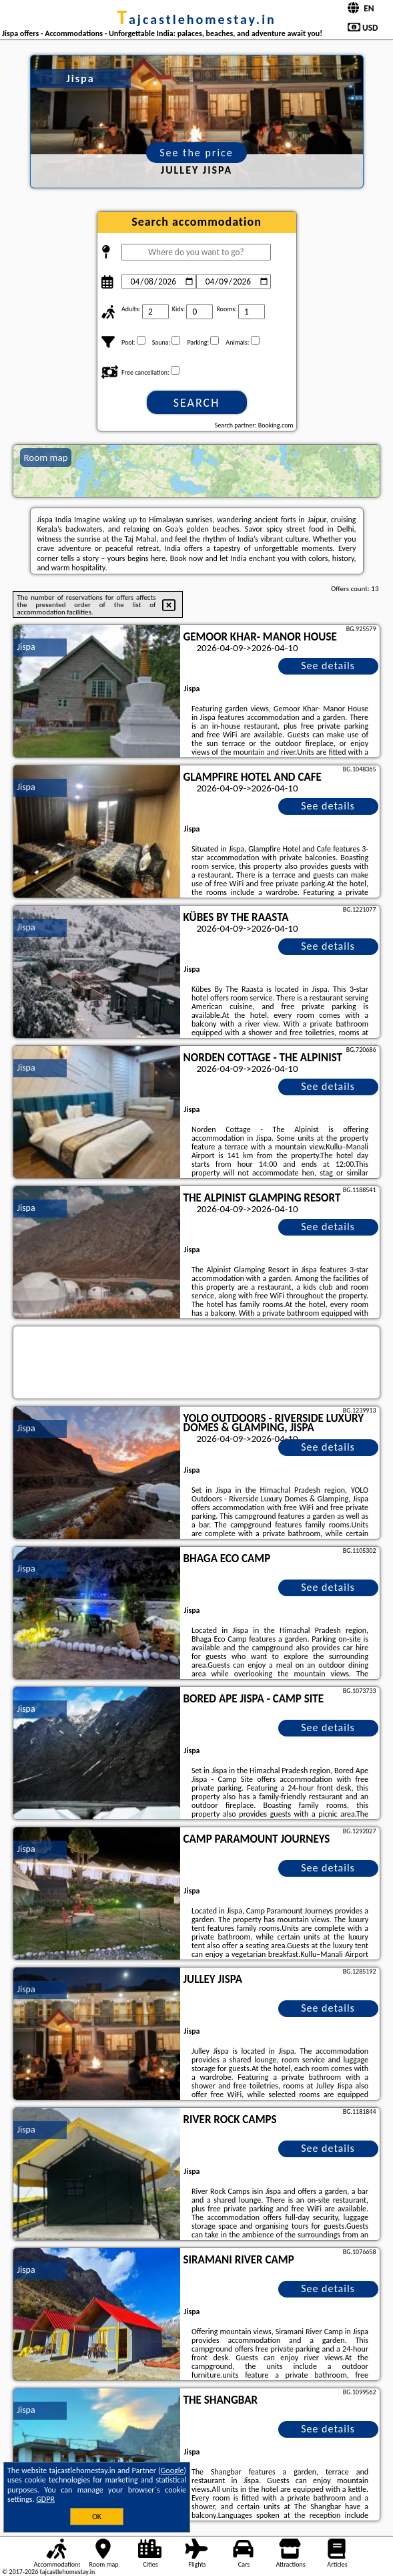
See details (328, 665)
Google (172, 2470)
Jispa (26, 647)
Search (196, 402)
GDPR (45, 2499)
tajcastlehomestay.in (196, 19)
